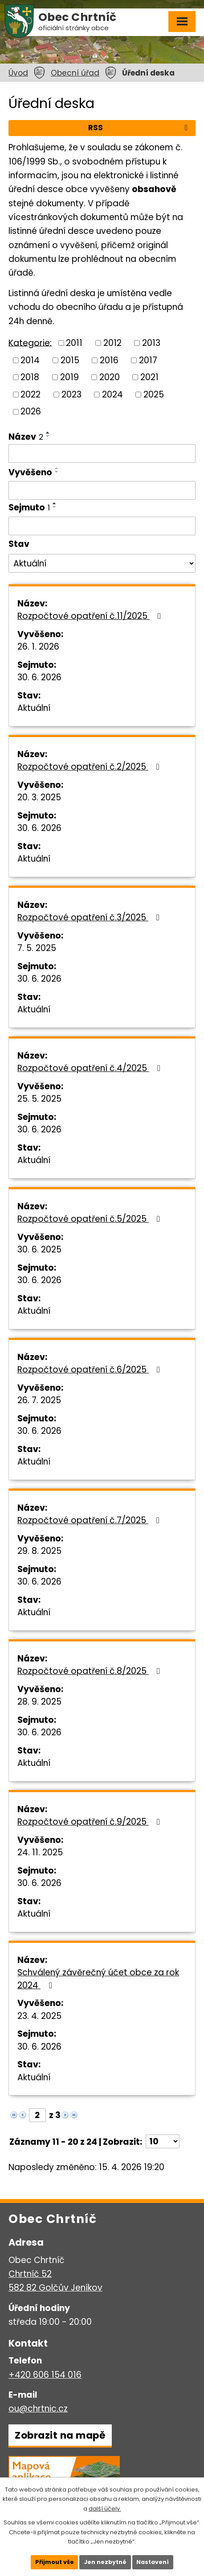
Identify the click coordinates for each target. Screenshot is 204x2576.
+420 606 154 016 (45, 2375)
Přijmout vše (53, 2562)
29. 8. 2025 (39, 1551)
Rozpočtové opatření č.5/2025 (90, 1219)
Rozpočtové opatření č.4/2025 (90, 1068)
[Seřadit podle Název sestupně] (48, 436)
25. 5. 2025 (39, 1099)
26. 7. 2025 (39, 1400)
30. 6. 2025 (39, 1250)
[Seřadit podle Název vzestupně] (48, 432)
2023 (71, 394)
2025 (153, 394)
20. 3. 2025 (39, 797)
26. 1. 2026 (38, 647)
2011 (74, 343)
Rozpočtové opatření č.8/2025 (90, 1671)
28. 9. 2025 (39, 1702)
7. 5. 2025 (36, 948)
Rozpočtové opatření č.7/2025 (90, 1520)
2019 (69, 377)
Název (25, 437)
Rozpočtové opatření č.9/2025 (90, 1822)
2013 (151, 343)
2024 (112, 394)
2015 (70, 360)
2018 (29, 377)
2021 (149, 377)
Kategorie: (30, 343)
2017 (148, 360)
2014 (30, 360)
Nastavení (154, 2562)
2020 (109, 377)
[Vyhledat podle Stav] (102, 563)
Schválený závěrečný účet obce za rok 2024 (98, 1978)
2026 (30, 411)
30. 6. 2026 (39, 677)
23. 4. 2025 (39, 2016)
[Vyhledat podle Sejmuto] (102, 526)
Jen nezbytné (105, 2562)
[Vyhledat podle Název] (102, 453)
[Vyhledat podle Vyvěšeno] (102, 490)
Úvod (18, 73)
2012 (112, 343)
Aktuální (33, 708)
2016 (109, 360)
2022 (30, 394)
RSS (139, 127)
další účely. (105, 2508)
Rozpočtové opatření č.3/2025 (90, 917)
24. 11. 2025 (40, 1852)
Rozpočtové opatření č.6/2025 (90, 1370)
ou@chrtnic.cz (38, 2409)
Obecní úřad (75, 73)
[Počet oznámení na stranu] (163, 2141)
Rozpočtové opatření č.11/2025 (90, 616)
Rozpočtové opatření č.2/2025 (90, 767)
